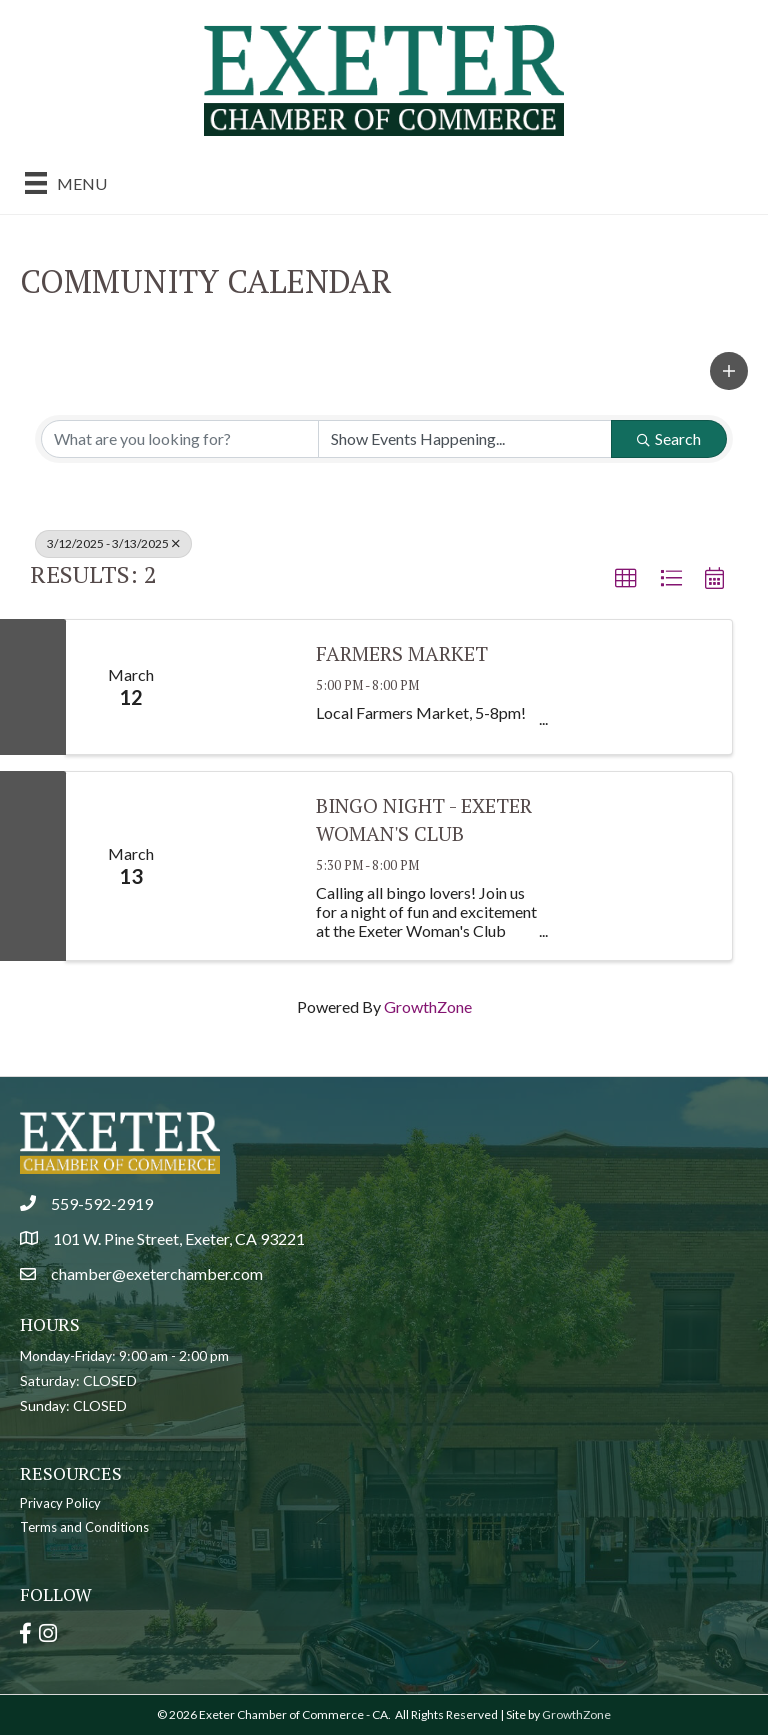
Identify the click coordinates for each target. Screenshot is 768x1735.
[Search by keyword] (180, 439)
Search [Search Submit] (669, 438)
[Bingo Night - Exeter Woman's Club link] (246, 866)
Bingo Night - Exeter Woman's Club (424, 819)
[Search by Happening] (465, 439)
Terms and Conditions (84, 1527)
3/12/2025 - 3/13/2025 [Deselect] (113, 543)
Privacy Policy (60, 1503)
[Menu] (66, 182)
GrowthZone (428, 1006)
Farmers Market (402, 653)
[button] (729, 371)
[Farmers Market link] (246, 687)
